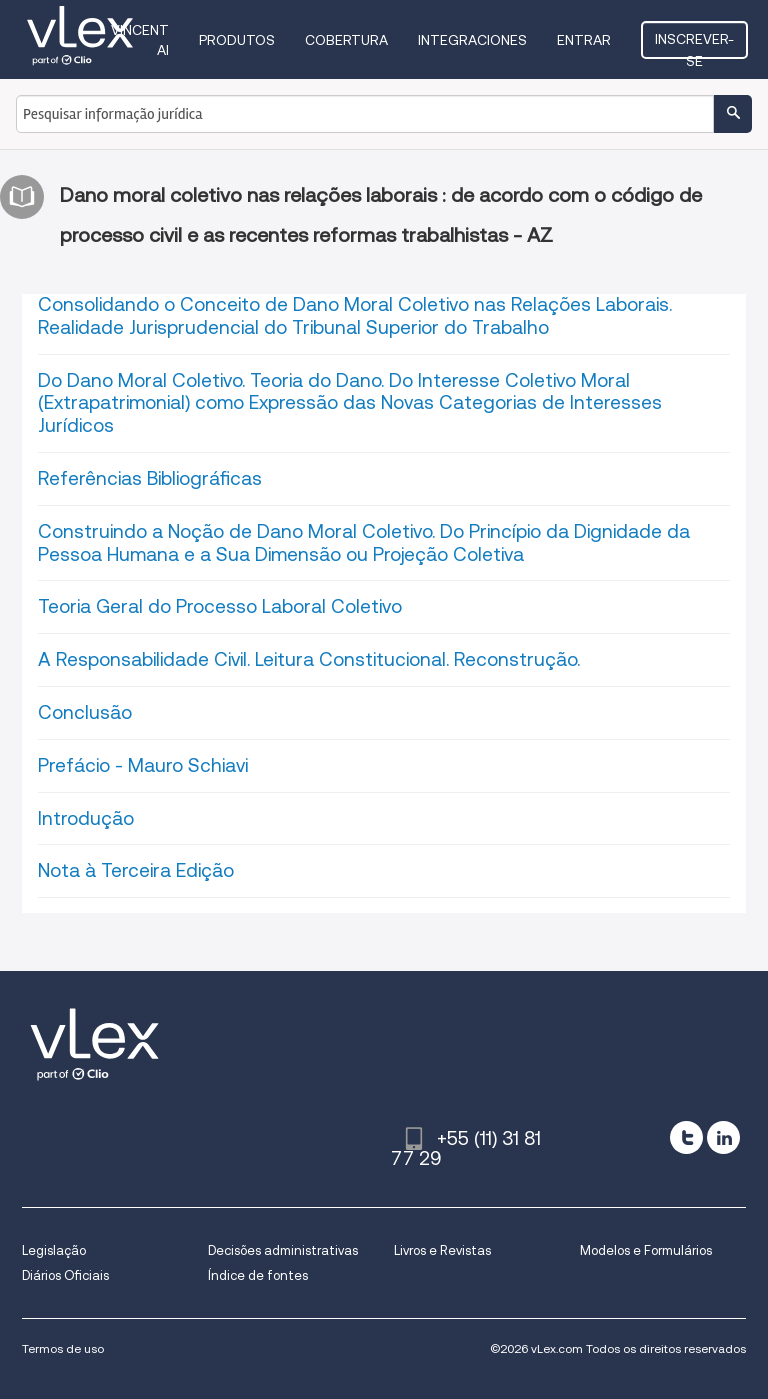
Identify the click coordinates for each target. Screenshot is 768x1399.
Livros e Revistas (442, 1250)
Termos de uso (63, 1348)
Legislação (54, 1250)
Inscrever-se (694, 45)
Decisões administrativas (283, 1250)
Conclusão (85, 712)
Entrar (584, 40)
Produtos (237, 40)
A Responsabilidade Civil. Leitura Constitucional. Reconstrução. (309, 659)
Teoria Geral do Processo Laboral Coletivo (220, 606)
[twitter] (686, 1137)
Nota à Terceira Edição (136, 870)
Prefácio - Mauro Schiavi (143, 765)
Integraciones (472, 40)
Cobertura (346, 40)
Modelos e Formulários (646, 1250)
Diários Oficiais (65, 1275)
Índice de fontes (258, 1275)
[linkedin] (723, 1137)
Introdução (86, 818)
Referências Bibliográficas (150, 478)
